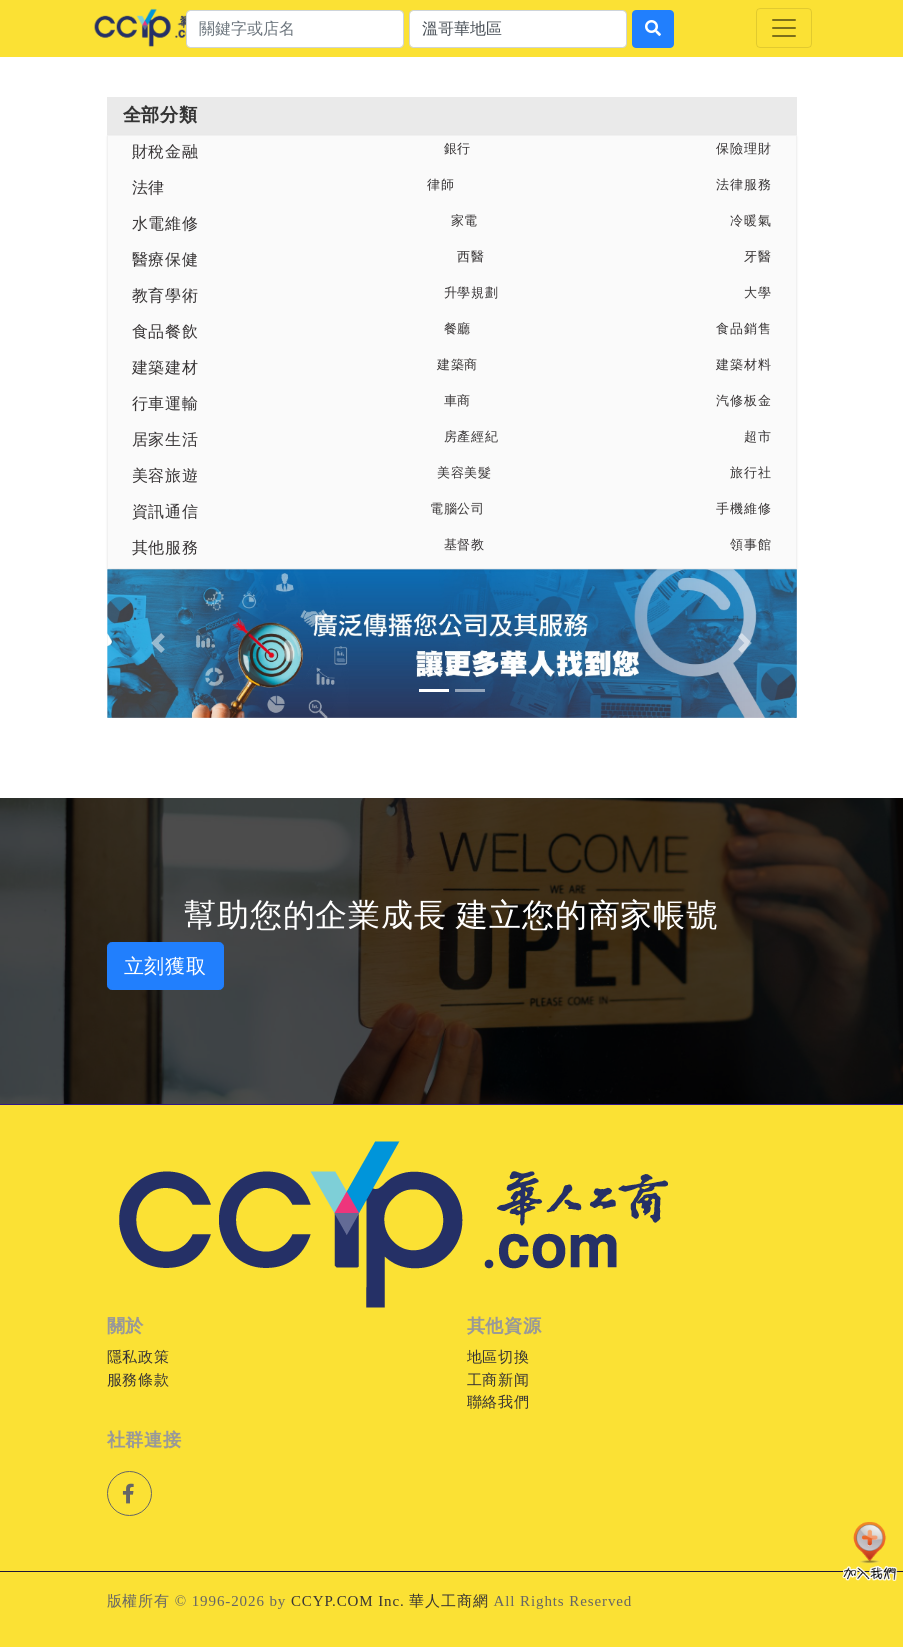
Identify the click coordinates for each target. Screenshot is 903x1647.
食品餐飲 (166, 331)
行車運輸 (166, 403)
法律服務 (744, 185)
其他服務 (166, 547)
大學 (758, 293)
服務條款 (139, 1380)
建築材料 (744, 365)
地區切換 (499, 1357)
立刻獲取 (166, 966)
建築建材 (166, 367)
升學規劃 (472, 293)
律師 (441, 185)
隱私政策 (139, 1357)
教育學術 (166, 295)
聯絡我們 (499, 1402)
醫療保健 (166, 259)
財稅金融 (166, 151)
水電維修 (166, 223)
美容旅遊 (166, 475)
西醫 (471, 257)
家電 (465, 221)
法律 (149, 187)
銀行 (458, 149)
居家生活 (166, 439)
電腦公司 (458, 509)
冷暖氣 (751, 221)
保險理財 (744, 149)
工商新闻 (499, 1380)
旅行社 (751, 473)
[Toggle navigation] (784, 28)
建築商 (458, 365)
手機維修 (744, 509)
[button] (159, 643)
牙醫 (758, 257)
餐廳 (458, 329)
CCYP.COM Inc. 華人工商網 (390, 1601)
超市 (758, 437)
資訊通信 (166, 511)
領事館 (751, 545)
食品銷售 (744, 329)
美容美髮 (465, 473)
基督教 (465, 545)
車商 (458, 401)
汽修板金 (744, 401)
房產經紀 (472, 437)
